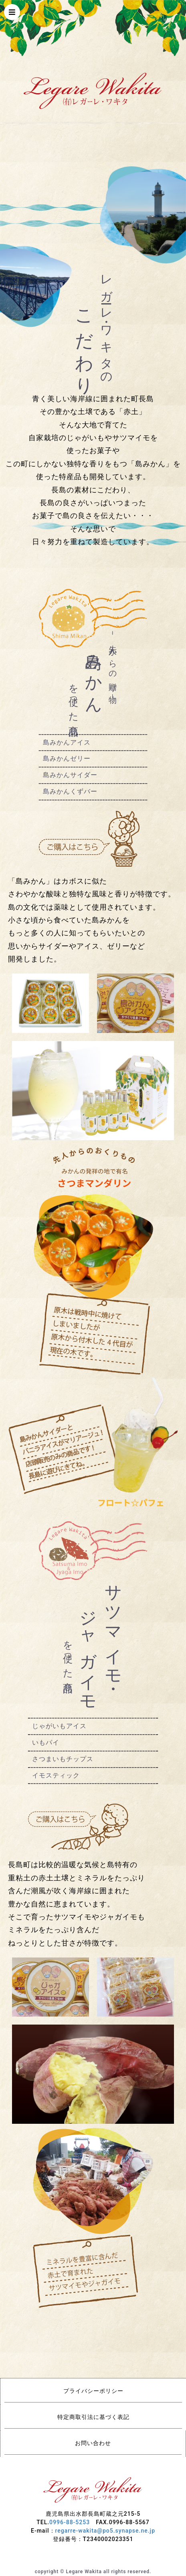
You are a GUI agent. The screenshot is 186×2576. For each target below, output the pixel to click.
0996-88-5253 (69, 2522)
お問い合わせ (93, 2443)
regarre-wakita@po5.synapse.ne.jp (105, 2530)
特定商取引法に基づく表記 (93, 2417)
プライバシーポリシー (93, 2391)
